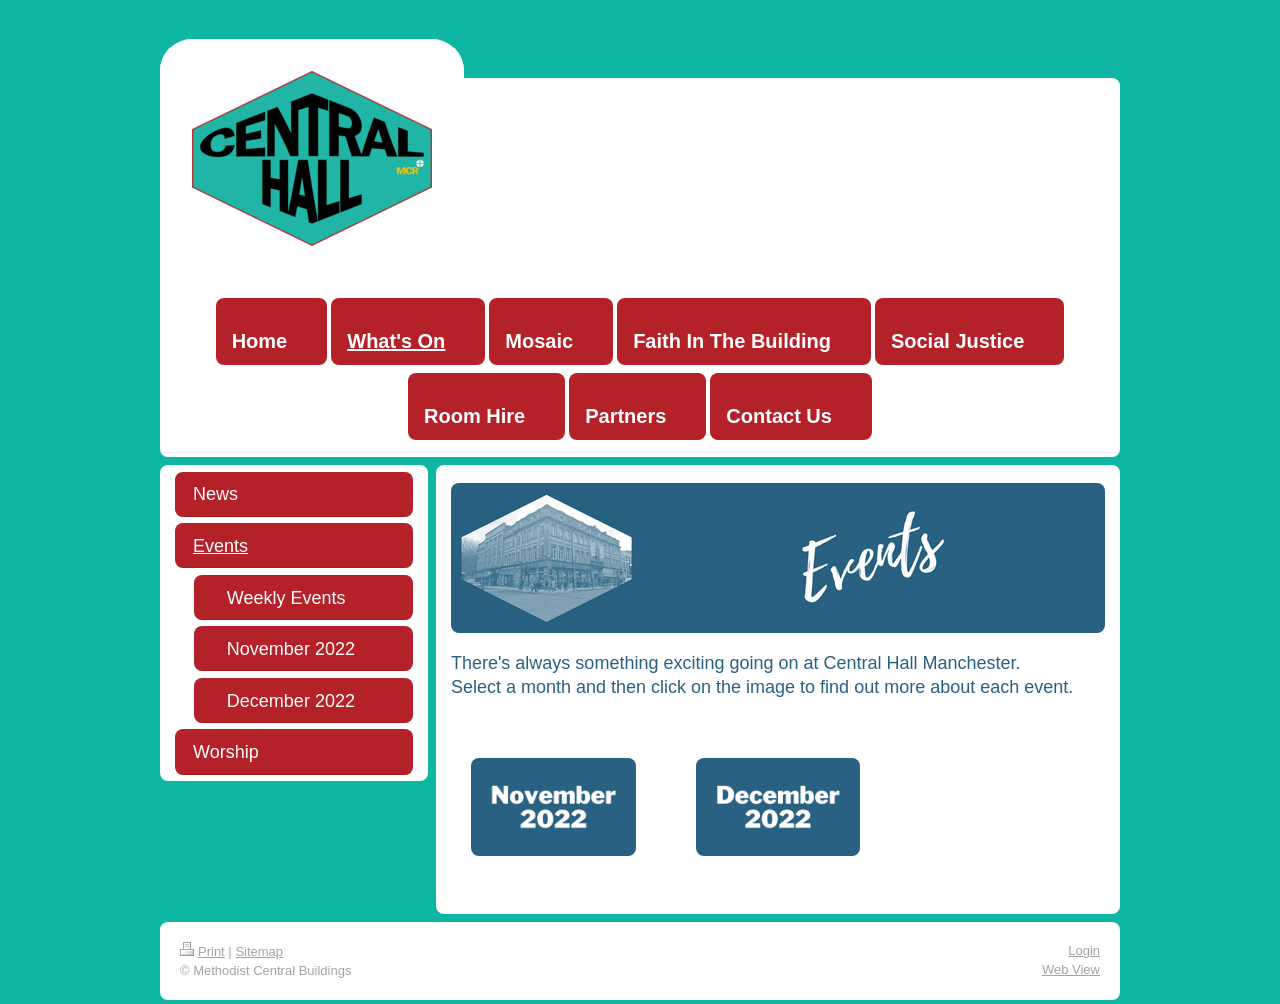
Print (202, 951)
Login (1084, 950)
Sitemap (259, 951)
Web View (1071, 969)
